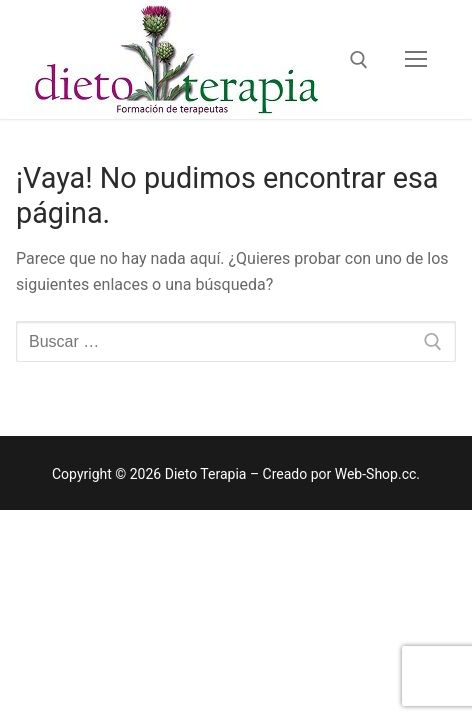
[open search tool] (359, 60)
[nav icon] (416, 60)
